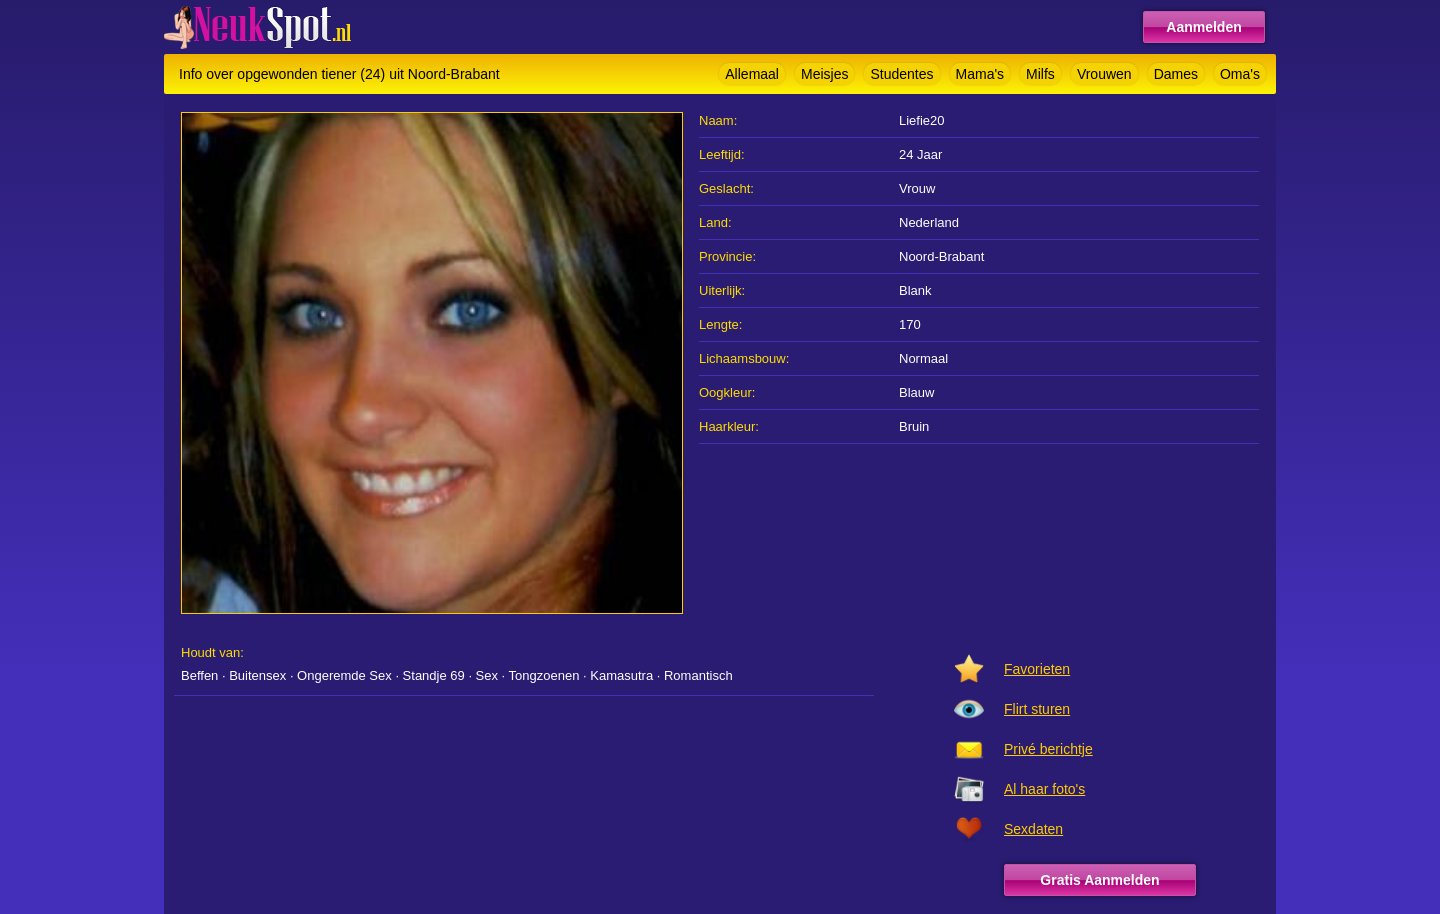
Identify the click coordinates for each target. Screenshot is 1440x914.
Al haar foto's (1044, 789)
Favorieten (1037, 669)
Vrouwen (1104, 74)
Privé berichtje (1048, 749)
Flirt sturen (1037, 709)
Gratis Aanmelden (1099, 880)
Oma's (1240, 74)
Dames (1176, 74)
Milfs (1040, 74)
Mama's (980, 74)
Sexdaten (1033, 829)
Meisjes (824, 74)
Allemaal (752, 74)
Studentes (901, 74)
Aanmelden (1203, 27)
